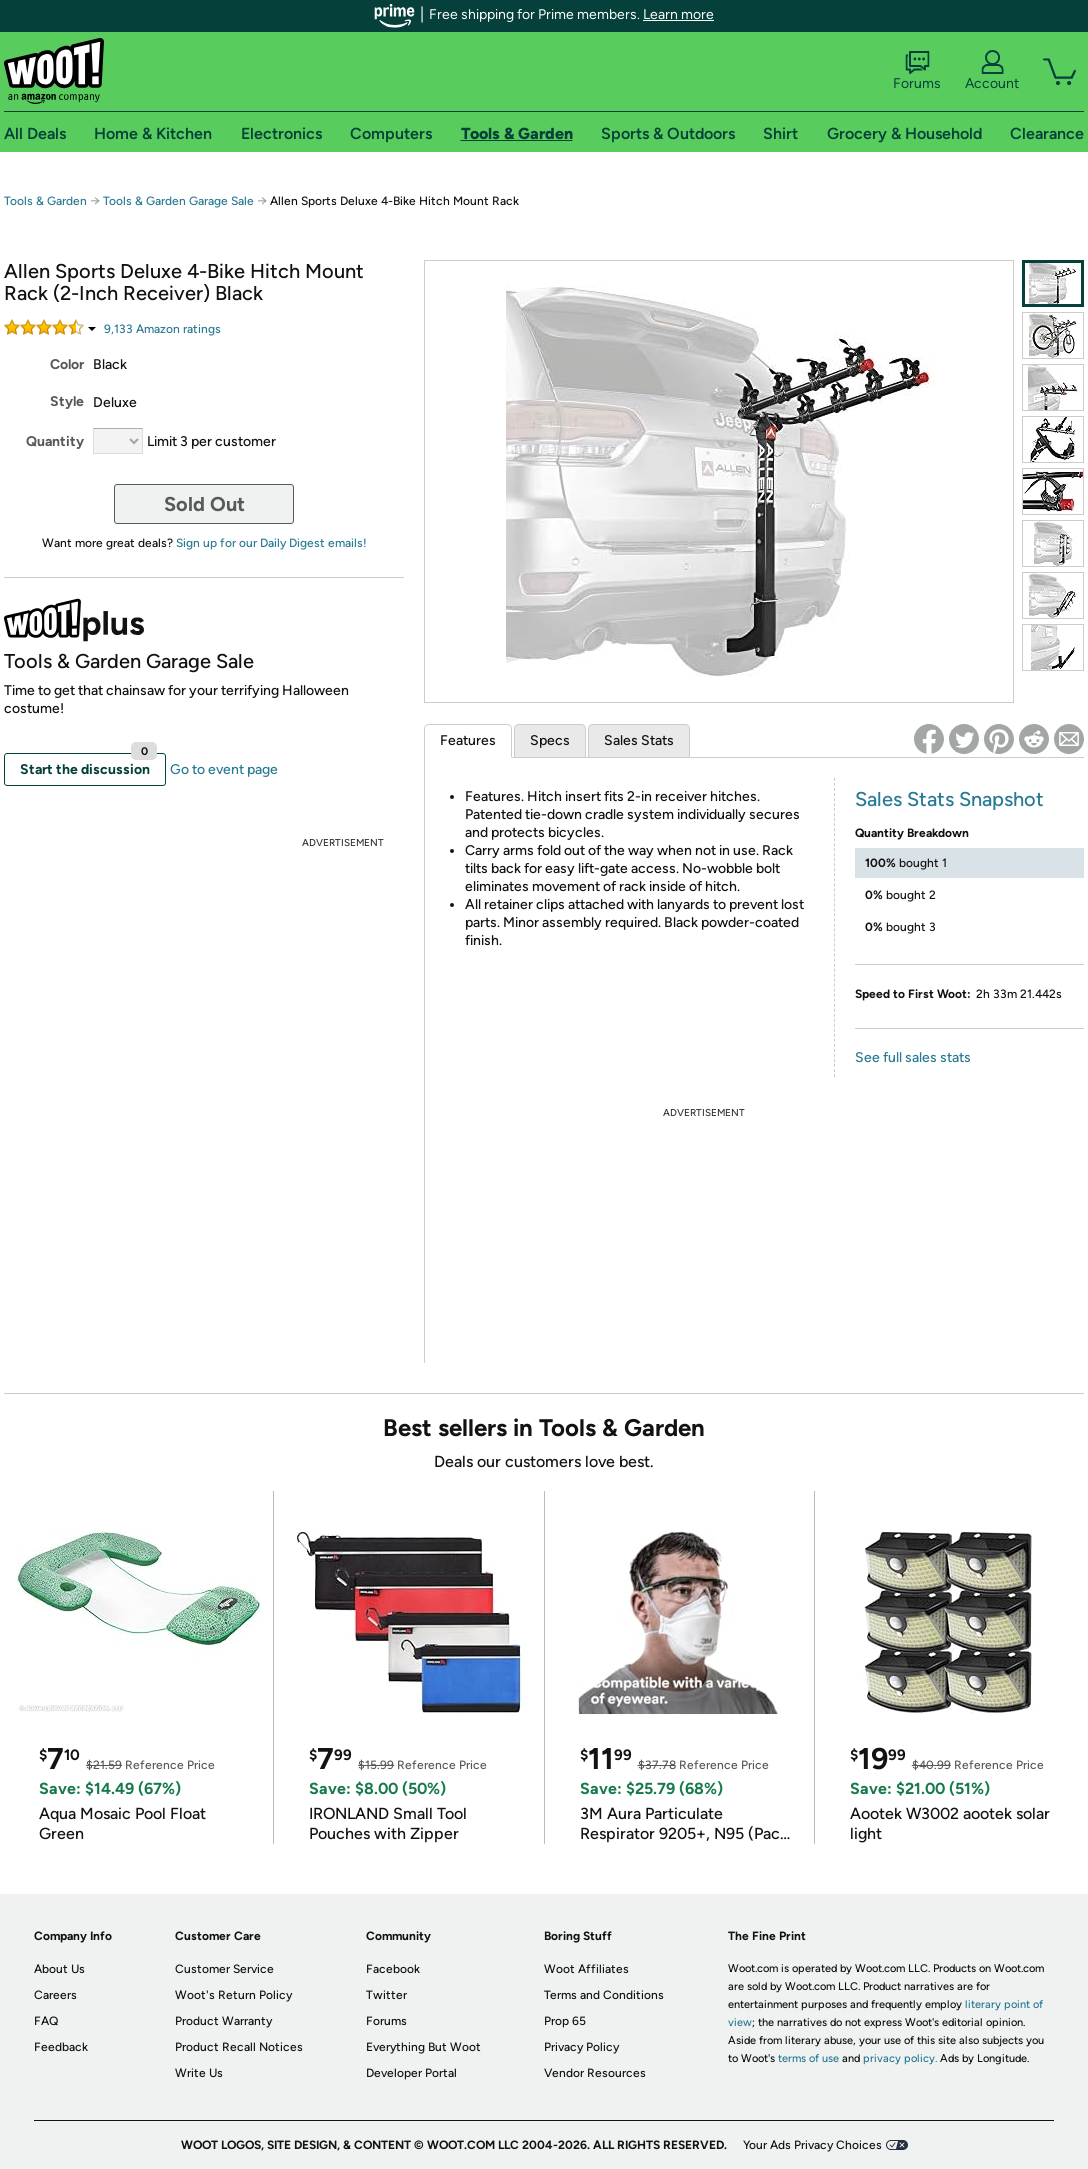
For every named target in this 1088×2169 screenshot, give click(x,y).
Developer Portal (411, 2073)
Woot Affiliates (586, 1969)
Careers (55, 1995)
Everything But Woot (423, 2047)
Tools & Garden (45, 201)
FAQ (46, 2021)
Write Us (199, 2073)
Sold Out (204, 504)
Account (992, 71)
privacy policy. (900, 2058)
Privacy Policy (581, 2047)
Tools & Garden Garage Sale (178, 201)
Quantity (55, 441)
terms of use (808, 2058)
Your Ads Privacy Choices (812, 2145)
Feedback (61, 2047)
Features (468, 740)
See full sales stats (913, 1057)
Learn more (678, 14)
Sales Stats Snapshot (949, 799)
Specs (550, 740)
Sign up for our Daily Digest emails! (271, 543)
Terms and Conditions (604, 1995)
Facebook (393, 1969)
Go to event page (224, 769)
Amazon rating (162, 329)
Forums (917, 71)
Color (67, 364)
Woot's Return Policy (233, 1995)
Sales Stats (639, 740)
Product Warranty (223, 2021)
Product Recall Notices (239, 2047)
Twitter (386, 1995)
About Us (59, 1969)
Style (67, 401)
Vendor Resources (595, 2073)
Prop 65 (565, 2021)
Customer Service (224, 1969)
